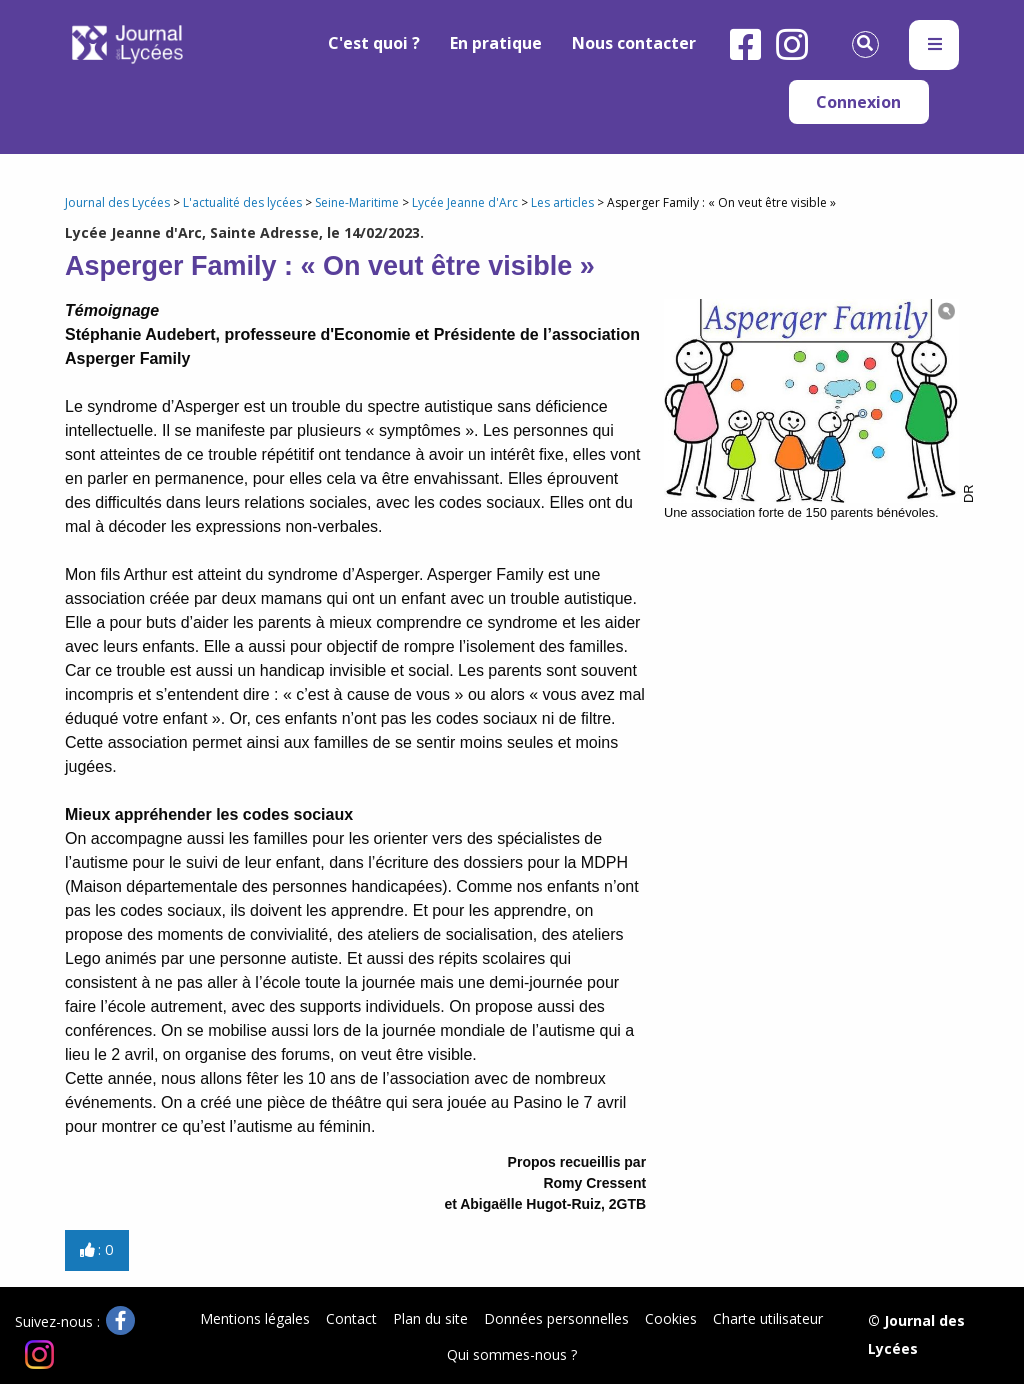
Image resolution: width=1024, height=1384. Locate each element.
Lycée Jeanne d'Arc (465, 202)
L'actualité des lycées (242, 202)
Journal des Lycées (117, 202)
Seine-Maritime (357, 202)
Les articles (562, 202)
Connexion (858, 102)
